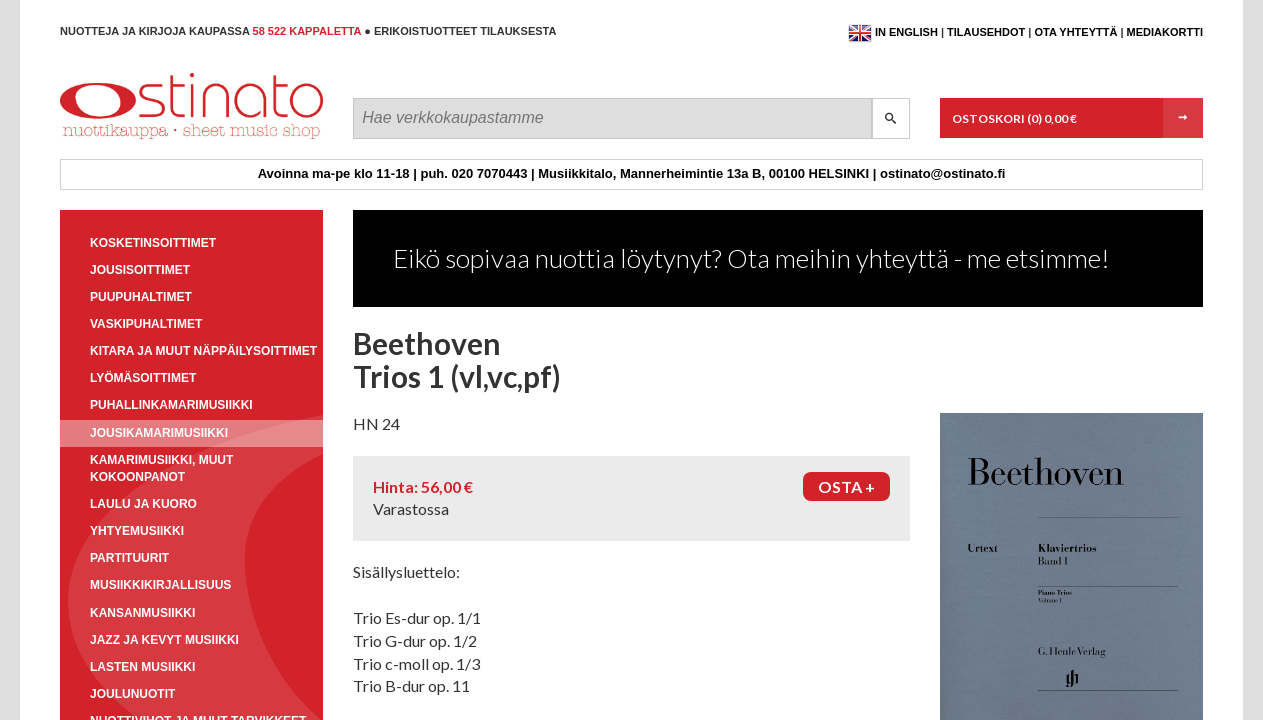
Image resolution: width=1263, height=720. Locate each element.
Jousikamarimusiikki (159, 433)
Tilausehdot (986, 32)
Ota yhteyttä (1075, 32)
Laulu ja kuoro (143, 504)
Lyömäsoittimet (143, 378)
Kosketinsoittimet (153, 243)
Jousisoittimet (140, 270)
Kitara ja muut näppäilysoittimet (203, 351)
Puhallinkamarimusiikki (171, 405)
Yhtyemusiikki (137, 531)
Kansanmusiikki (142, 613)
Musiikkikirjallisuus (160, 585)
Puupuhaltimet (141, 297)
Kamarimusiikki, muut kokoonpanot (161, 468)
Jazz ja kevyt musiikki (164, 640)
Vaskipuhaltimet (146, 324)
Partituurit (129, 558)
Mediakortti (1165, 32)
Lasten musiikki (142, 667)
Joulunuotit (132, 694)
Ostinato (150, 138)
